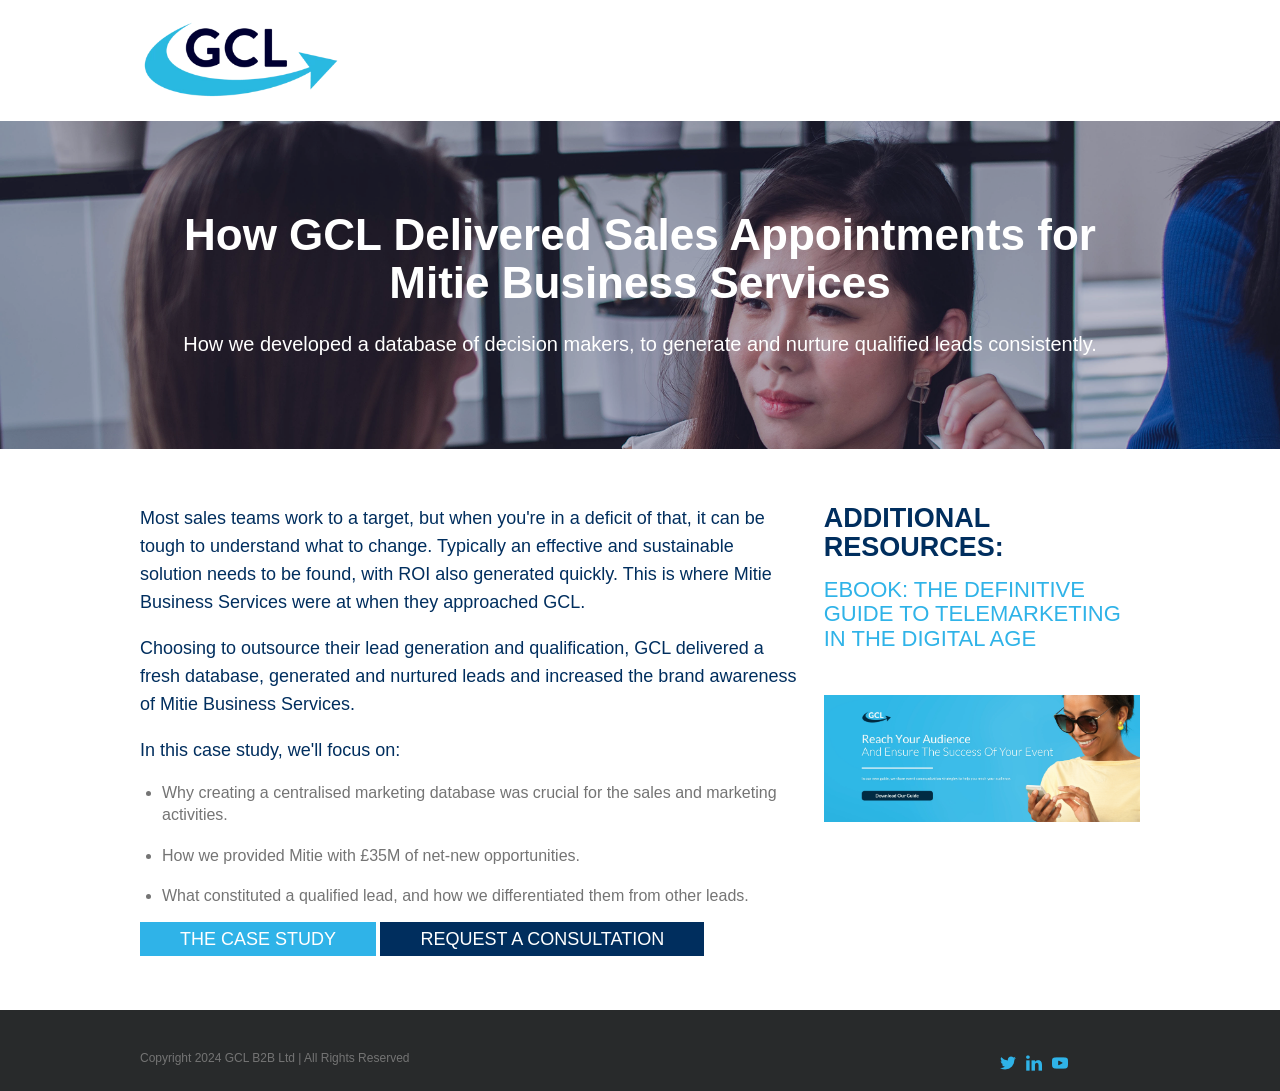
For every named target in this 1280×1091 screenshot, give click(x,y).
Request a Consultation (542, 939)
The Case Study (258, 939)
